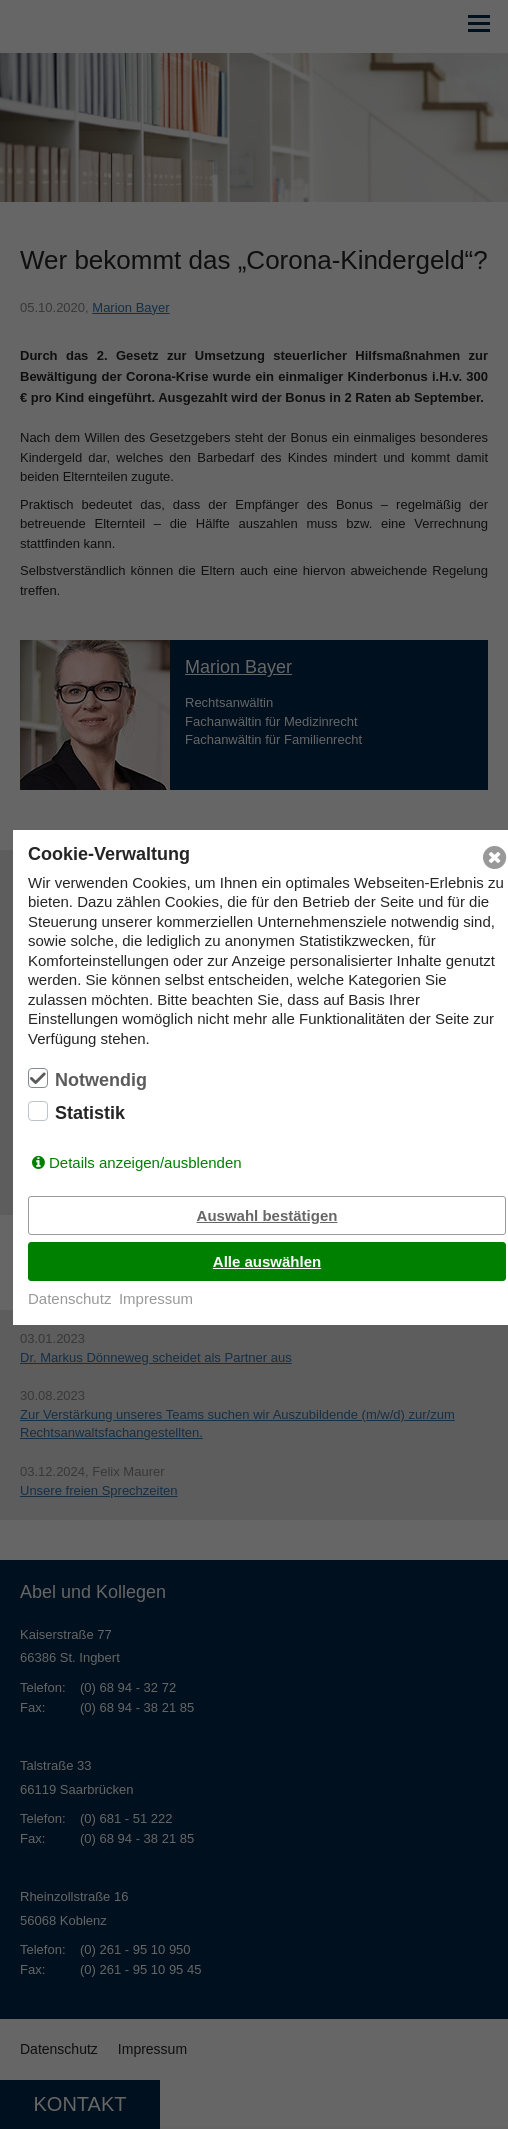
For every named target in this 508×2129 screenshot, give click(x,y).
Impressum (156, 1298)
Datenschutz (69, 1298)
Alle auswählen (267, 1261)
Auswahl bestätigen (267, 1215)
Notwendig (101, 1080)
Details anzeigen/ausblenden (145, 1162)
